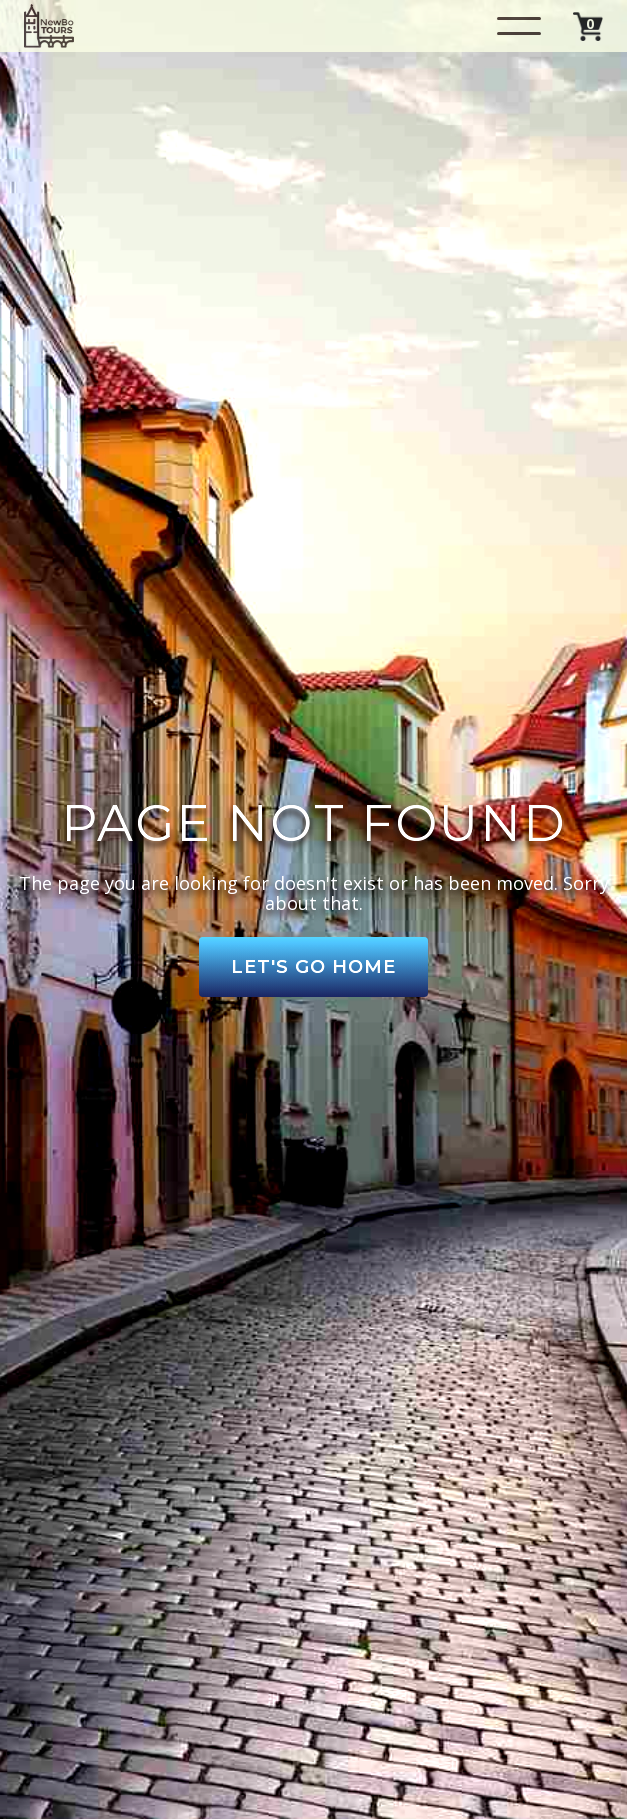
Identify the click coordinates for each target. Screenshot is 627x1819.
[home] (49, 26)
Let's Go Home (313, 967)
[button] (519, 26)
